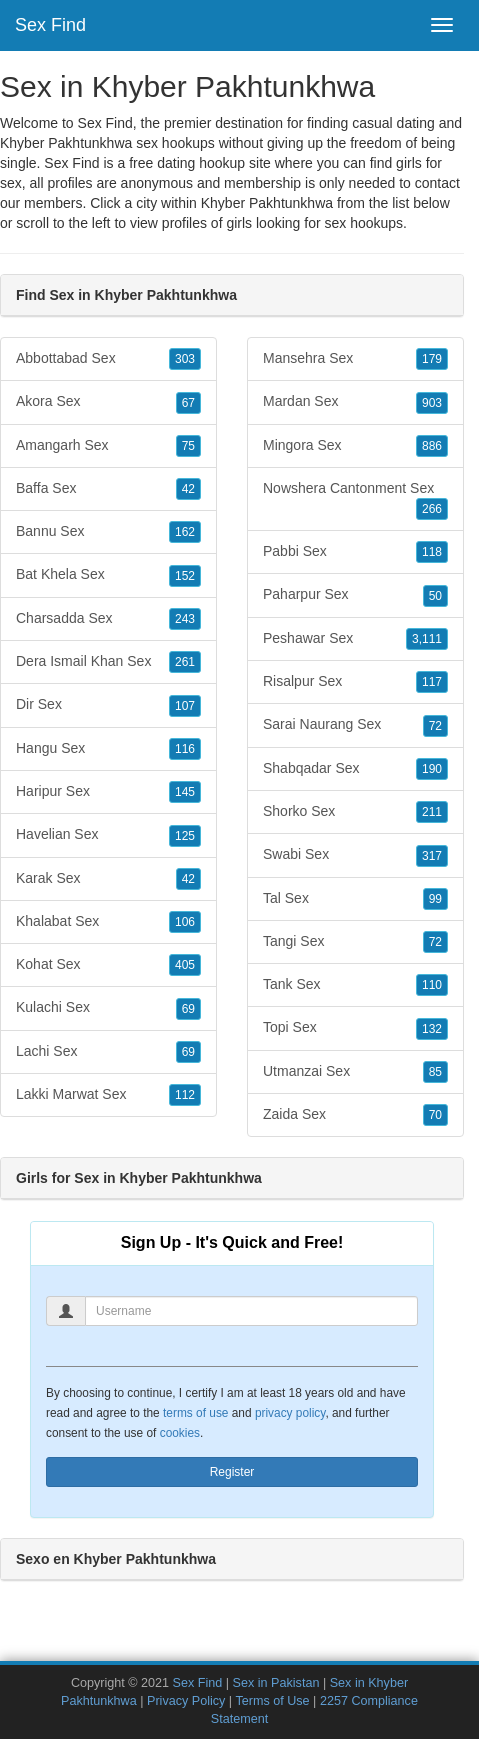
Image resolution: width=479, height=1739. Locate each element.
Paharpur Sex (355, 595)
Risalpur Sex (355, 682)
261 (185, 662)
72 (435, 726)
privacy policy (290, 1413)
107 (185, 706)
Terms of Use (272, 1701)
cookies (180, 1433)
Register (232, 1472)
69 (188, 1009)
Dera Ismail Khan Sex (108, 662)
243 (185, 619)
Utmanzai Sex (355, 1072)
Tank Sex (355, 985)
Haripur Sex (108, 792)
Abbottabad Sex (108, 359)
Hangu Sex (108, 749)
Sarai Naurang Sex (355, 725)
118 (432, 552)
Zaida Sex (355, 1115)
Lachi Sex (108, 1052)
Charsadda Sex (108, 619)
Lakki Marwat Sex (108, 1095)
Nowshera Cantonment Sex (355, 500)
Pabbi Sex (355, 552)
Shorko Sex (355, 812)
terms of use (195, 1413)
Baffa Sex (108, 489)
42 (188, 489)
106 (185, 922)
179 (432, 359)
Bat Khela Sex (108, 575)
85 (435, 1072)
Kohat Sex (108, 965)
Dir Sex (108, 705)
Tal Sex (355, 899)
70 (435, 1115)
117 (432, 682)
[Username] (251, 1311)
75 (188, 446)
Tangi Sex (355, 942)
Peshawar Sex (355, 639)
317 (432, 856)
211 (432, 812)
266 (432, 509)
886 (432, 446)
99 (435, 899)
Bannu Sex (108, 532)
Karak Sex (108, 879)
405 (185, 965)
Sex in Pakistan (276, 1683)
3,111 (427, 639)
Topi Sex (355, 1028)
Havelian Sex (108, 835)
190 (432, 769)
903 (432, 403)
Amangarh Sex (108, 446)
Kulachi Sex (108, 1008)
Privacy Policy (186, 1701)
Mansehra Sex (355, 359)
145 (185, 792)
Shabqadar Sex (355, 769)
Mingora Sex (355, 446)
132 (432, 1029)
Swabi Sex (355, 855)
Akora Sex (108, 402)
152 (185, 576)
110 (432, 985)
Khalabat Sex (108, 922)
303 (185, 359)
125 (185, 836)
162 (185, 532)
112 (185, 1095)
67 (188, 403)
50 (435, 596)
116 (185, 749)
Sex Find (50, 25)
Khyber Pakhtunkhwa (267, 203)
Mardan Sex (355, 402)
